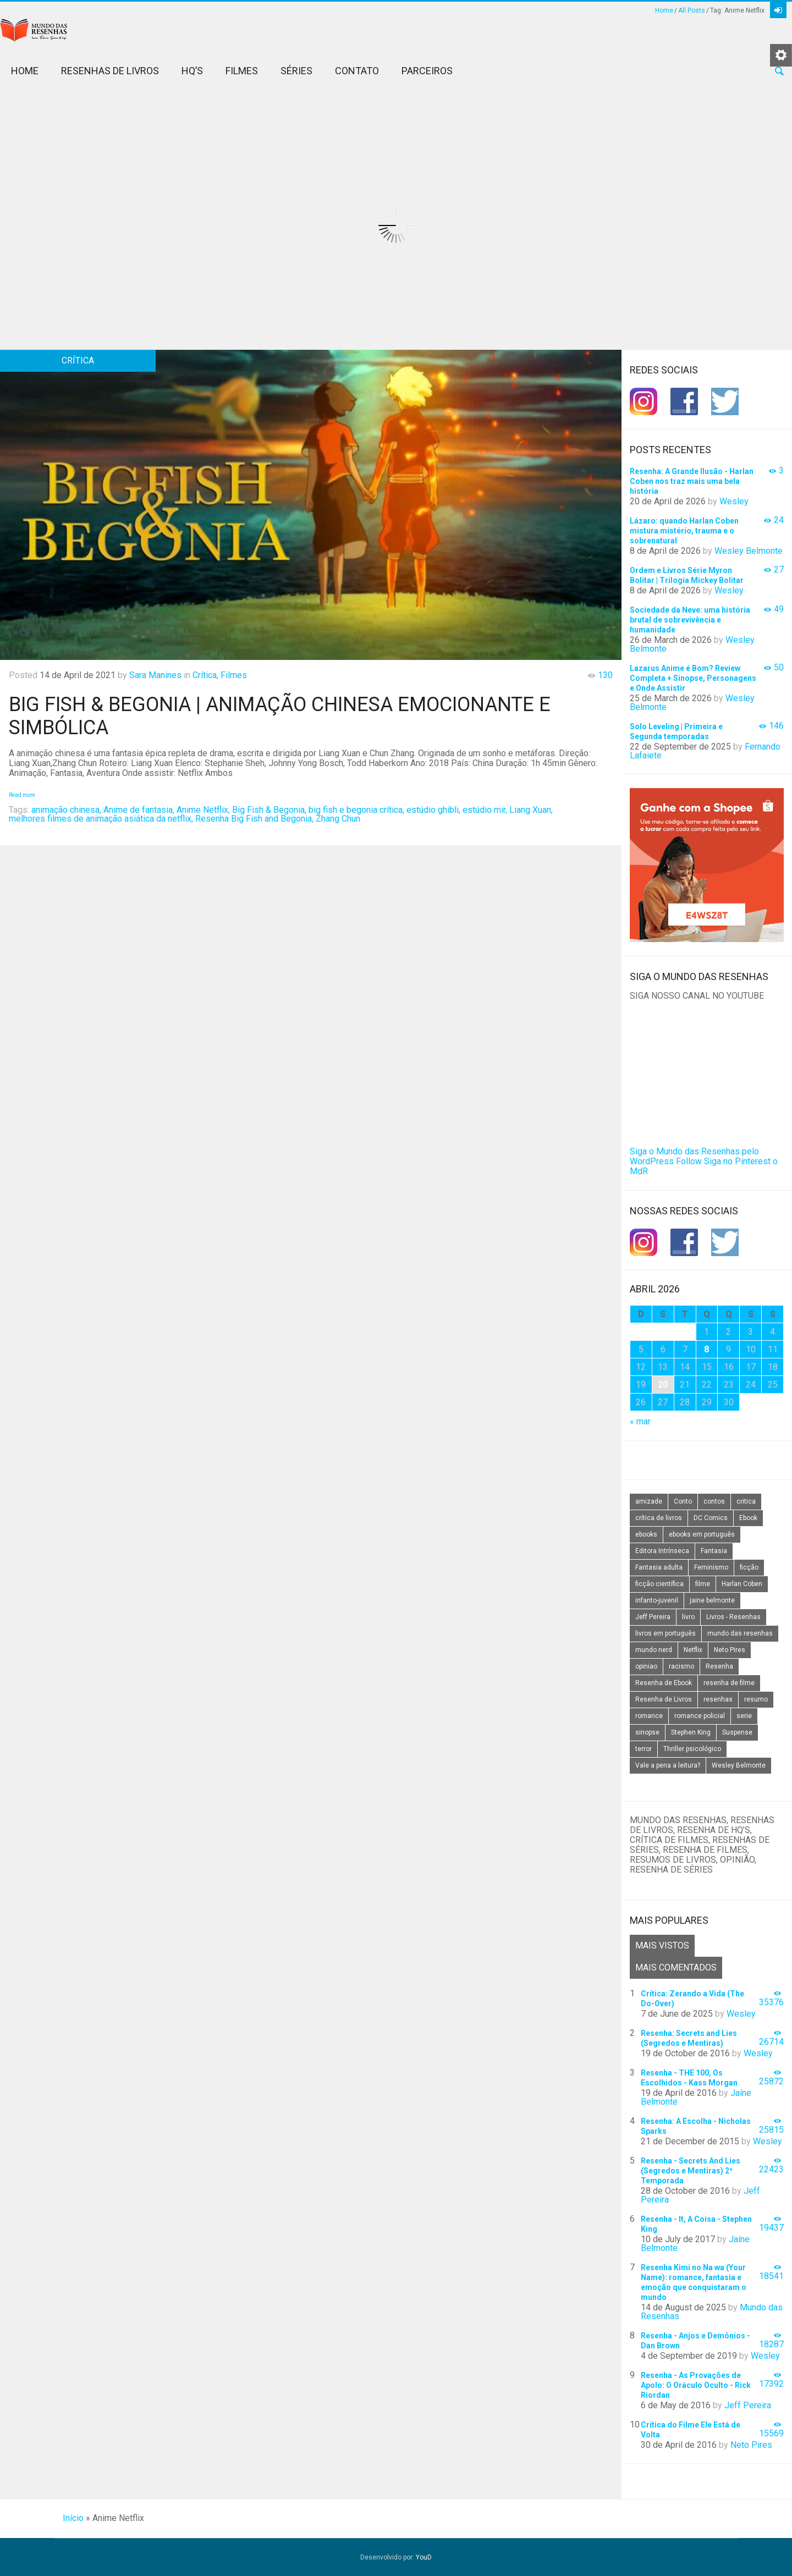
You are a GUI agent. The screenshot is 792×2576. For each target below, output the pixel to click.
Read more (22, 795)
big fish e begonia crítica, (356, 810)
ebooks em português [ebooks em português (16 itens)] (702, 1534)
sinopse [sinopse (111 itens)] (647, 1732)
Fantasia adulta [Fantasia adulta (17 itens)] (659, 1567)
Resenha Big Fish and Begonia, (254, 818)
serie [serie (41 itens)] (744, 1716)
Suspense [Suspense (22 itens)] (737, 1732)
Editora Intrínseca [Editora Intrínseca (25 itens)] (662, 1551)
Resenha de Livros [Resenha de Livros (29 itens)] (663, 1699)
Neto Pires (751, 2445)
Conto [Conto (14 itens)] (683, 1501)
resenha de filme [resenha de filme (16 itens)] (729, 1683)
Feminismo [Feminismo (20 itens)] (711, 1567)
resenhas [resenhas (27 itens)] (718, 1699)
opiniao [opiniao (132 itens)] (646, 1666)
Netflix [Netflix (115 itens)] (693, 1650)
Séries (296, 70)
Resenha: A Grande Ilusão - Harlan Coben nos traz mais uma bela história (692, 481)
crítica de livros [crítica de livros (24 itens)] (658, 1518)
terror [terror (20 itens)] (643, 1749)
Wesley (734, 501)
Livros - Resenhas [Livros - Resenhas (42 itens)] (733, 1617)
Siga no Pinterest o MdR (704, 1166)
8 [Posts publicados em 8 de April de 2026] (706, 1349)
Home (664, 10)
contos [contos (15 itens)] (714, 1501)
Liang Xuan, (531, 810)
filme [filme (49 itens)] (702, 1584)
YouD (424, 2557)
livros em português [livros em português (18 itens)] (665, 1633)
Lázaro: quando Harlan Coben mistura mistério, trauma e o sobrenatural (684, 530)
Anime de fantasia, (138, 810)
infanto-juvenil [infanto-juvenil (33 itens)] (656, 1600)
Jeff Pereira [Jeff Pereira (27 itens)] (652, 1617)
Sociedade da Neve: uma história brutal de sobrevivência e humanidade (690, 620)
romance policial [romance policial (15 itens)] (699, 1716)
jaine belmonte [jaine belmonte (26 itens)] (712, 1600)
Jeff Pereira (747, 2405)
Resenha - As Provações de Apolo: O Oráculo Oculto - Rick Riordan (696, 2385)
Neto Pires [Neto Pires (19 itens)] (729, 1650)
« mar (640, 1421)
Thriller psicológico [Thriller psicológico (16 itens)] (692, 1749)
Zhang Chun (338, 818)
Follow (689, 1161)
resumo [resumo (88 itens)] (756, 1699)
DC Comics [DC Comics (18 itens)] (711, 1518)
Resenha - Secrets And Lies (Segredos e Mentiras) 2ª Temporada (690, 2170)
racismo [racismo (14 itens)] (681, 1666)
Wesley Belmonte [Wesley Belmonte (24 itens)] (739, 1765)
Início (73, 2518)
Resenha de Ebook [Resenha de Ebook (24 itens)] (663, 1683)
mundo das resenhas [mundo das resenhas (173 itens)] (740, 1633)
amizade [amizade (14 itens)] (648, 1501)
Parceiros (427, 70)
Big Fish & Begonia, (269, 810)
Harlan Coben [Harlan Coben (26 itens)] (742, 1584)
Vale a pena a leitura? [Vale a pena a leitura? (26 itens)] (667, 1765)
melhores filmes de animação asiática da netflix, (101, 818)
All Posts (691, 10)
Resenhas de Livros (110, 70)
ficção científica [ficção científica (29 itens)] (659, 1584)
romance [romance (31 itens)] (649, 1716)
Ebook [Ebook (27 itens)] (748, 1518)
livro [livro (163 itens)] (688, 1617)
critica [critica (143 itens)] (746, 1501)
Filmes (242, 70)
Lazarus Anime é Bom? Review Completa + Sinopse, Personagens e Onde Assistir (693, 678)
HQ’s (192, 70)
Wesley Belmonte (748, 551)
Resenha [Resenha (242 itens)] (719, 1666)
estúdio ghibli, (433, 810)
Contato (357, 70)
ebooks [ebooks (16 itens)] (646, 1534)
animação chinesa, (66, 810)
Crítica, (205, 675)
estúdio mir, (485, 810)
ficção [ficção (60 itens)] (749, 1567)
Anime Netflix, (203, 810)
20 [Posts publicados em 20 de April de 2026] (663, 1384)
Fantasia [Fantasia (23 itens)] (714, 1551)
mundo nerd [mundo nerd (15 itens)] (653, 1650)
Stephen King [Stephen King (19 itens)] (691, 1732)
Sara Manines (155, 675)
